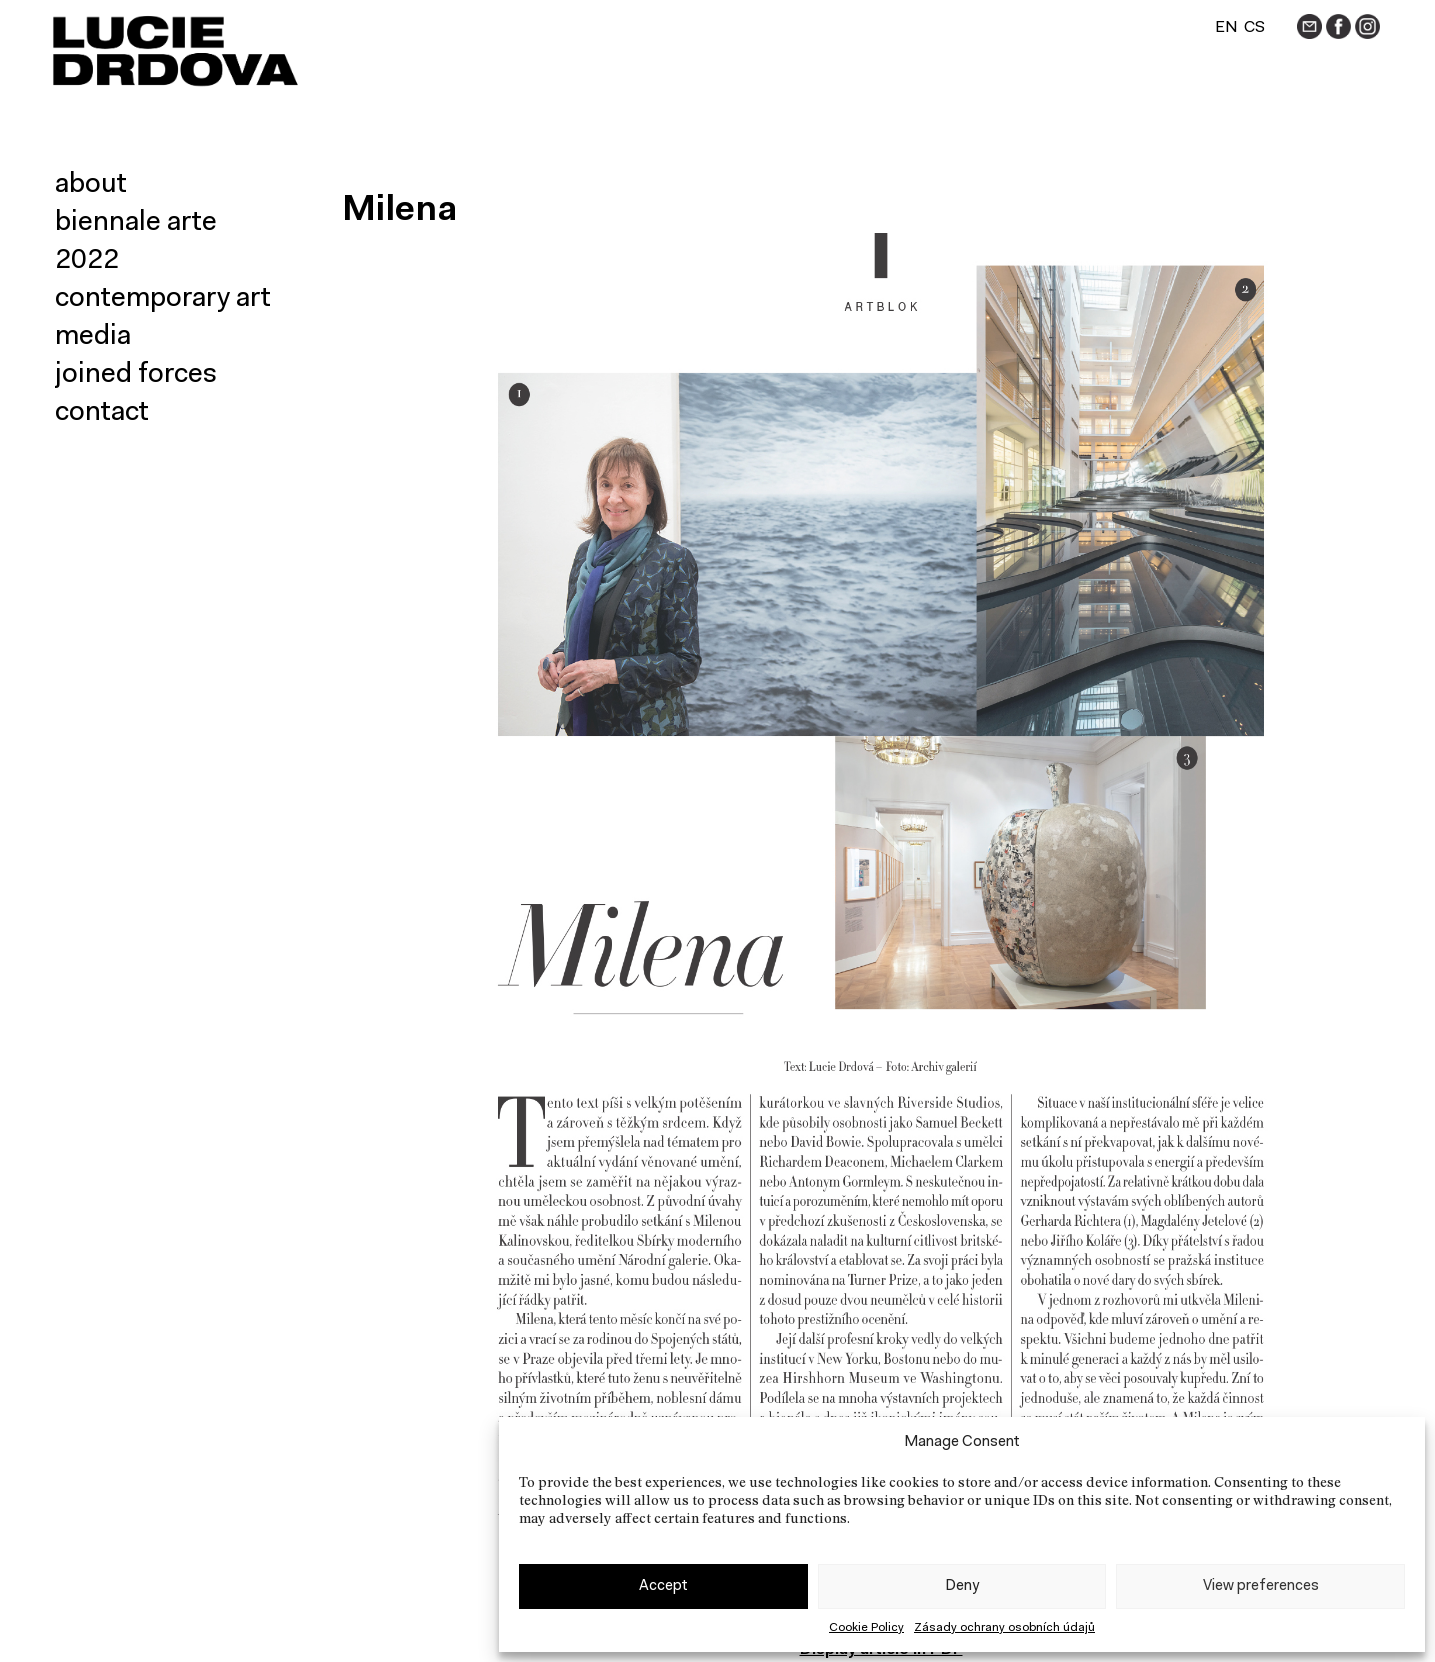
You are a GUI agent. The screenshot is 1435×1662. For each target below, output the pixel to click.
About (91, 185)
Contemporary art (163, 299)
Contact (102, 413)
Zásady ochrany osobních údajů (1004, 1628)
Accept (663, 1586)
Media (93, 337)
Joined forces (136, 375)
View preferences (1261, 1586)
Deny (962, 1586)
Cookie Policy (866, 1628)
